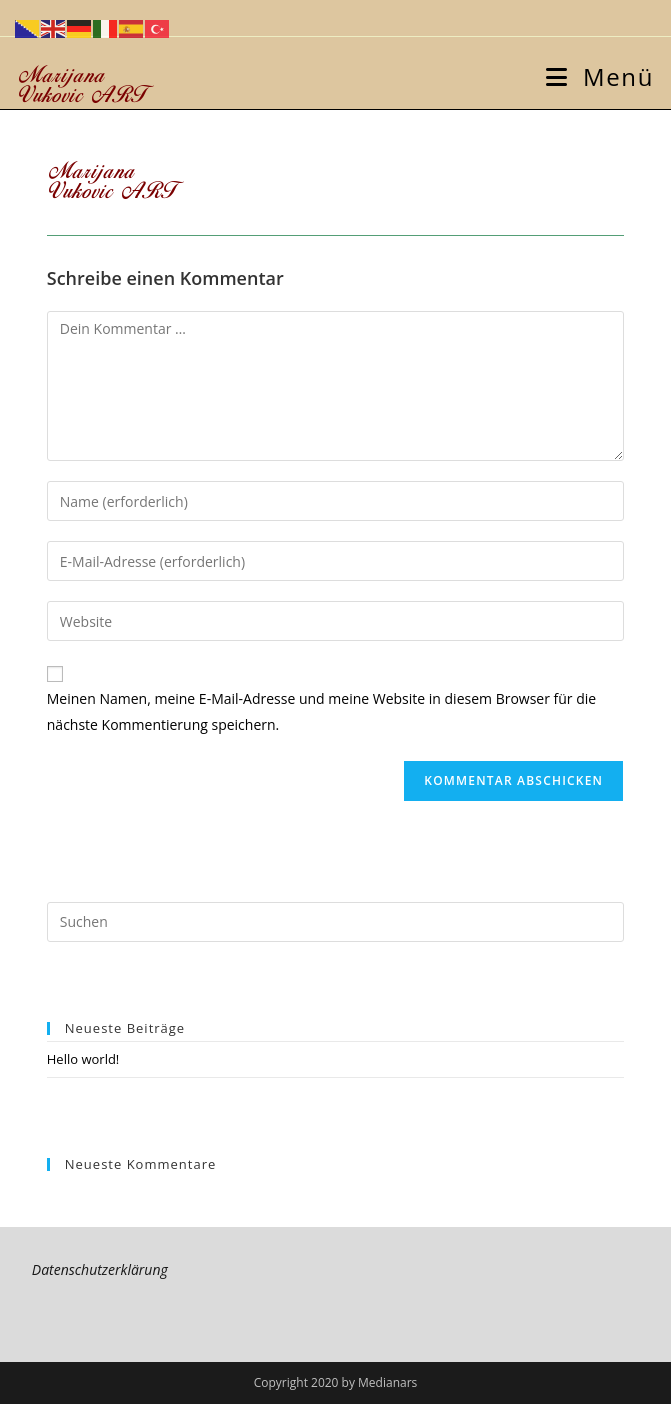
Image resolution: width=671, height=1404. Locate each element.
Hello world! (83, 1059)
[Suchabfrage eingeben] (335, 922)
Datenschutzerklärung (100, 1269)
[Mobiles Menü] (600, 76)
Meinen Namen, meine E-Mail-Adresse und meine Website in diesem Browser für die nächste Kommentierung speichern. (321, 711)
